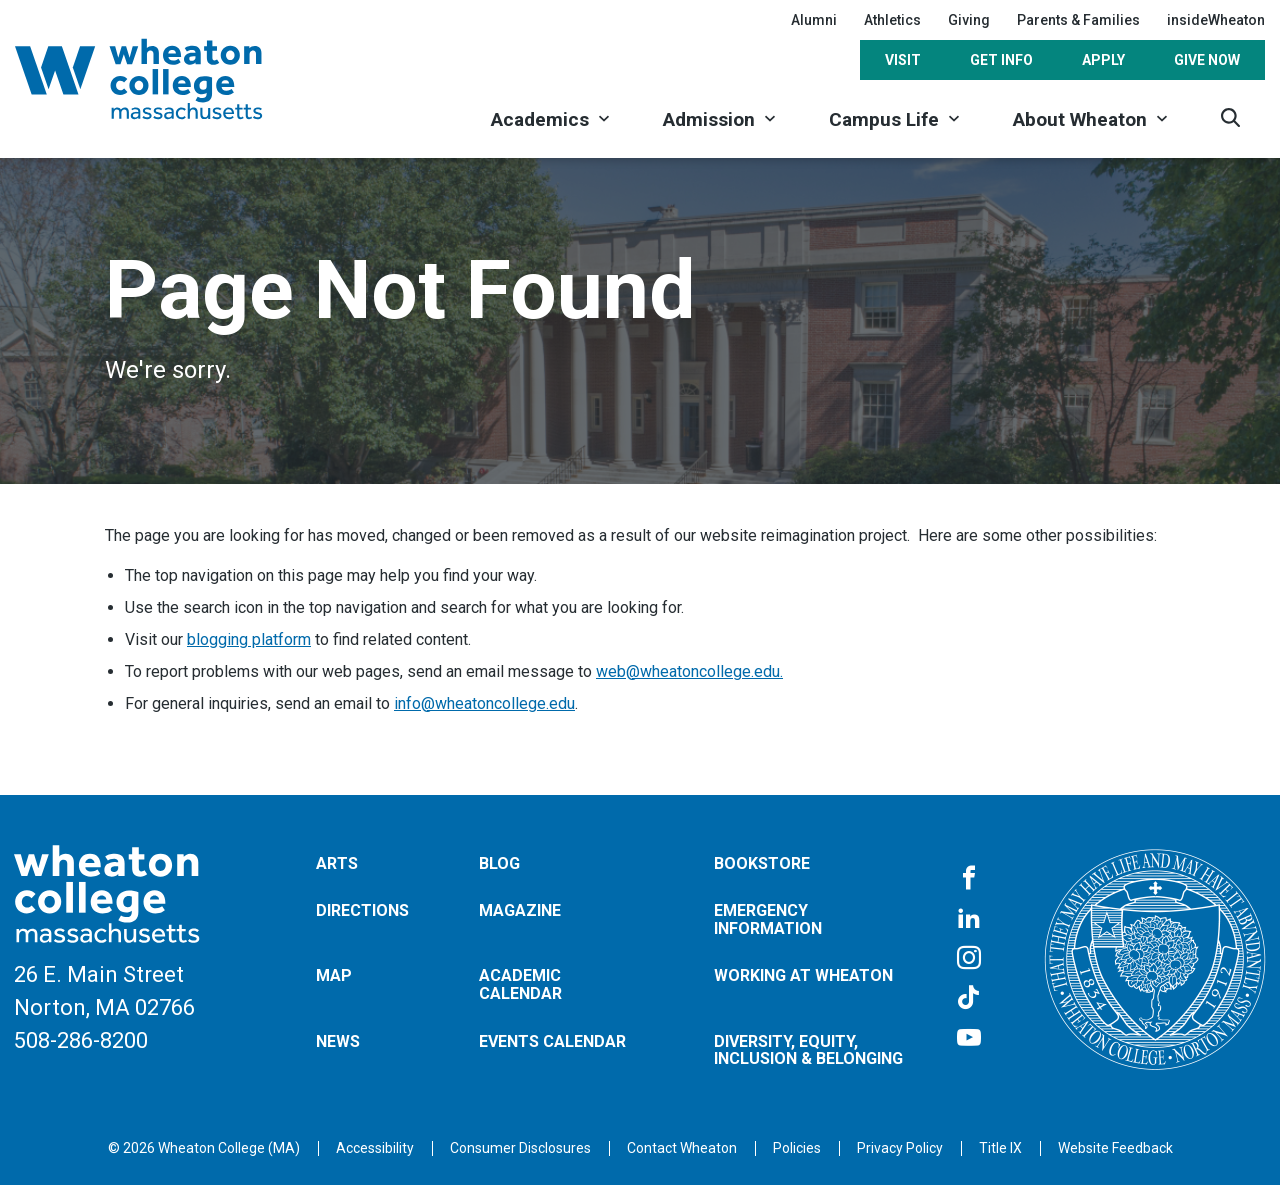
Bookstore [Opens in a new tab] (762, 863)
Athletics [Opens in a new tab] (892, 20)
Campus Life (884, 119)
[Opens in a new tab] (682, 1148)
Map (334, 975)
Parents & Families (1078, 20)
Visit (903, 60)
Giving (969, 20)
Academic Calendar (520, 984)
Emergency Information (768, 919)
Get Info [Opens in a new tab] (1001, 60)
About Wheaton (1080, 119)
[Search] (1230, 117)
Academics (540, 119)
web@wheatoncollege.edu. (689, 671)
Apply (1103, 60)
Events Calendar (552, 1041)
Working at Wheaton (803, 975)
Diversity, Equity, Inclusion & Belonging (808, 1050)
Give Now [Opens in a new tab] (1207, 60)
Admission (709, 119)
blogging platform (249, 639)
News (338, 1041)
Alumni (814, 20)
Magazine (520, 910)
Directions (362, 910)
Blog (499, 863)
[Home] (165, 79)
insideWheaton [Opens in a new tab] (1216, 20)
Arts (337, 863)
